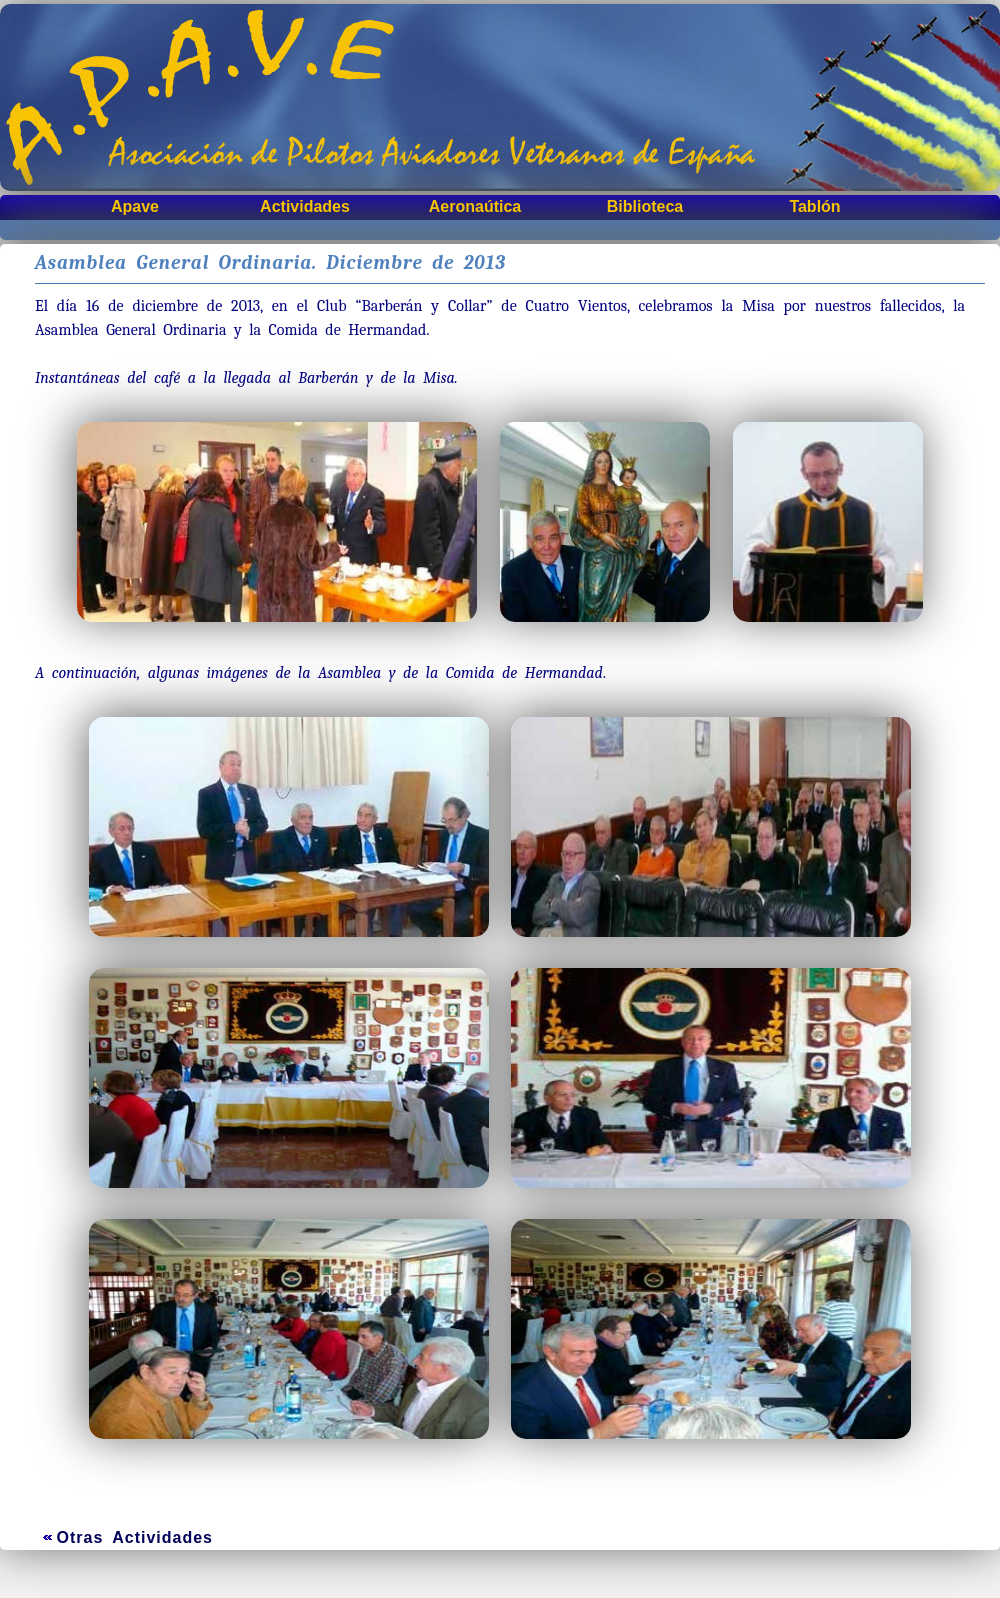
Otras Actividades (135, 1537)
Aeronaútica (475, 206)
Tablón (814, 206)
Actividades (305, 206)
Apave (135, 206)
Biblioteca (645, 206)
